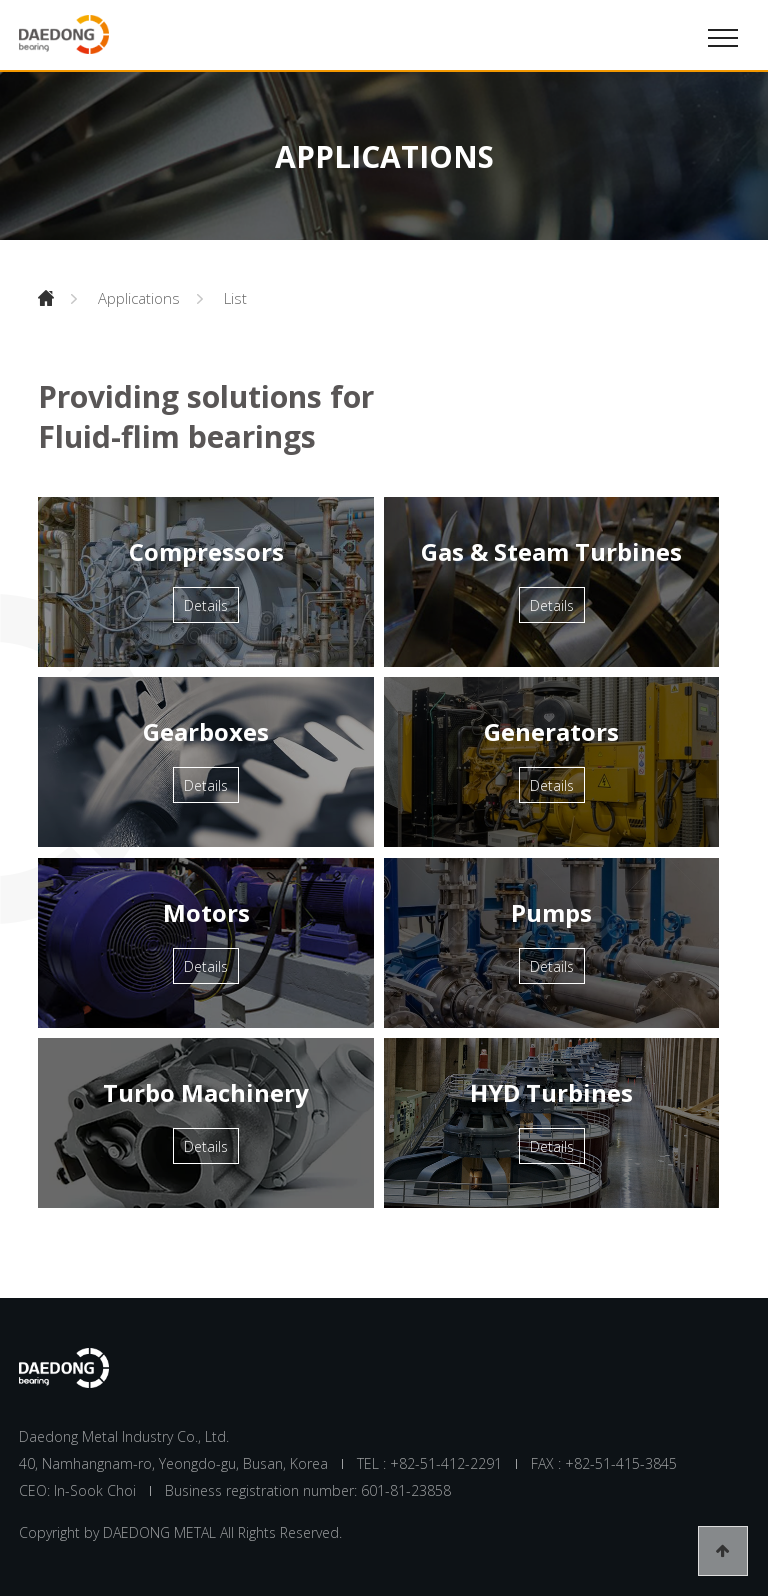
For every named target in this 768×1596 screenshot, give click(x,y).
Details (206, 605)
